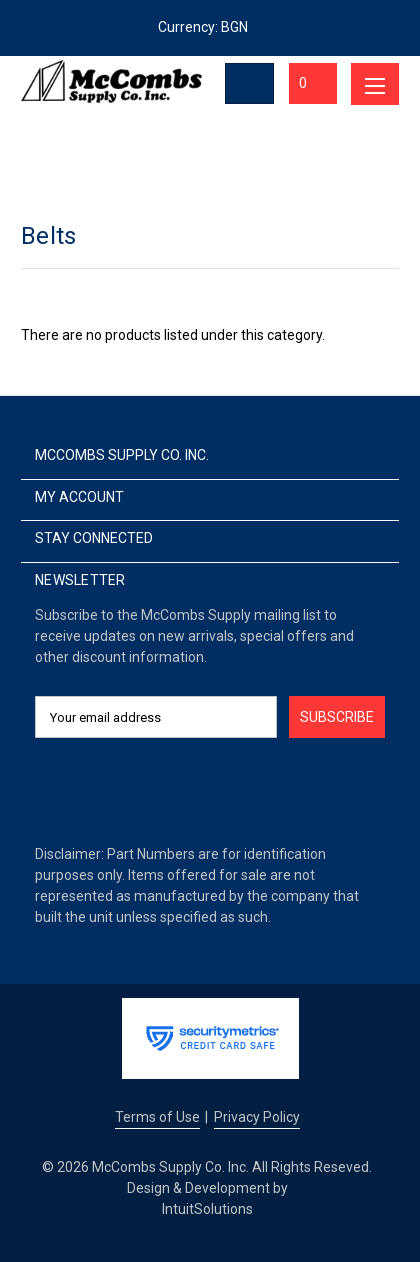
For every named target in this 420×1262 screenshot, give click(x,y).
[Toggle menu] (375, 84)
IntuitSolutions (207, 1209)
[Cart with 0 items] (313, 84)
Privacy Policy (257, 1117)
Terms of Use (157, 1117)
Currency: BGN (210, 27)
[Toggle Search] (250, 84)
